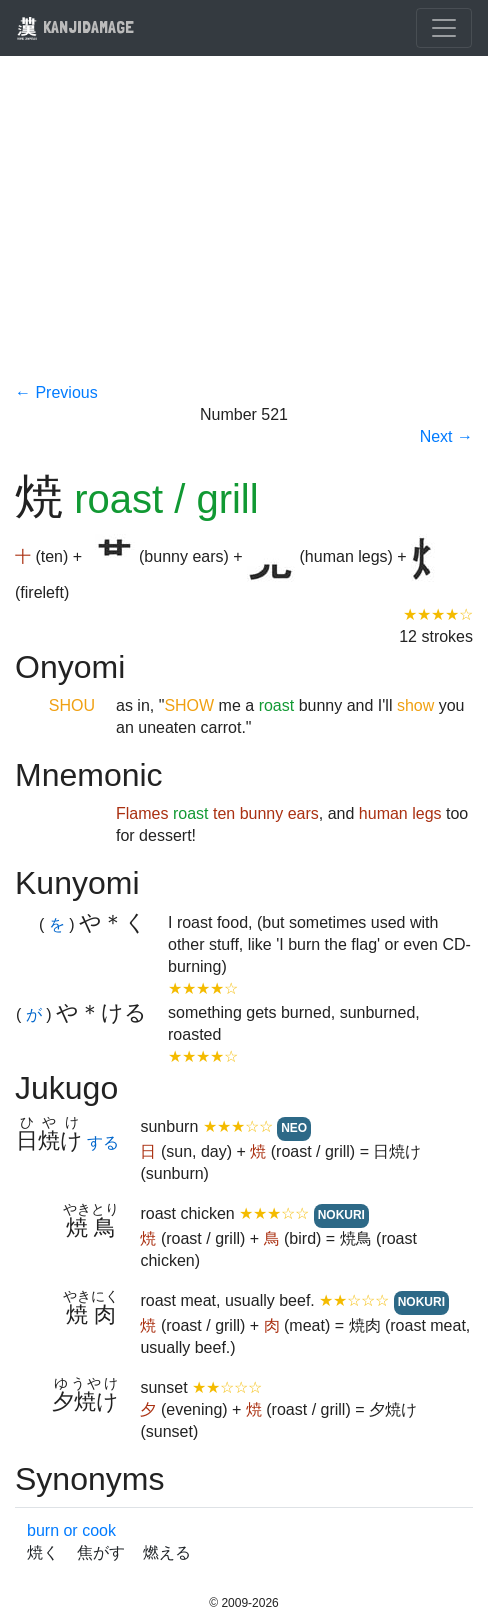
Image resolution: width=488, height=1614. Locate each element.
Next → (446, 436)
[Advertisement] (244, 232)
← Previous (56, 392)
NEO (294, 1128)
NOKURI (341, 1215)
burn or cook (71, 1530)
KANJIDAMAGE (75, 26)
